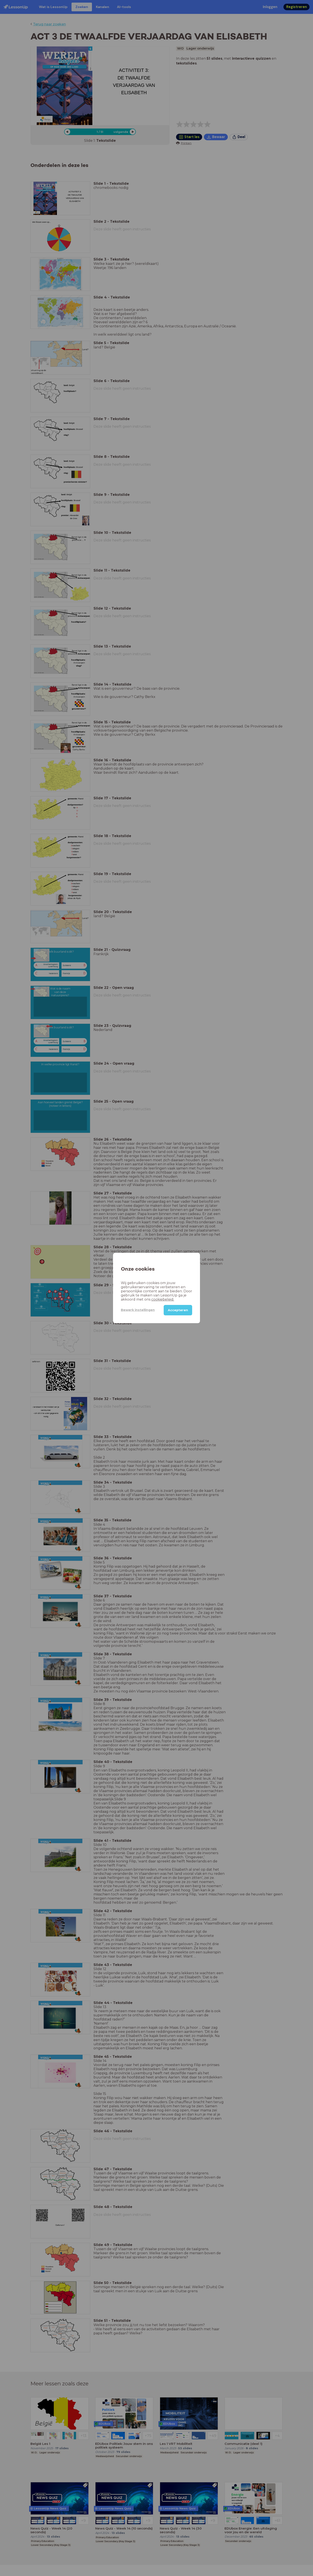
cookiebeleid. (162, 1299)
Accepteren (178, 1310)
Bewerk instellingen (138, 1310)
